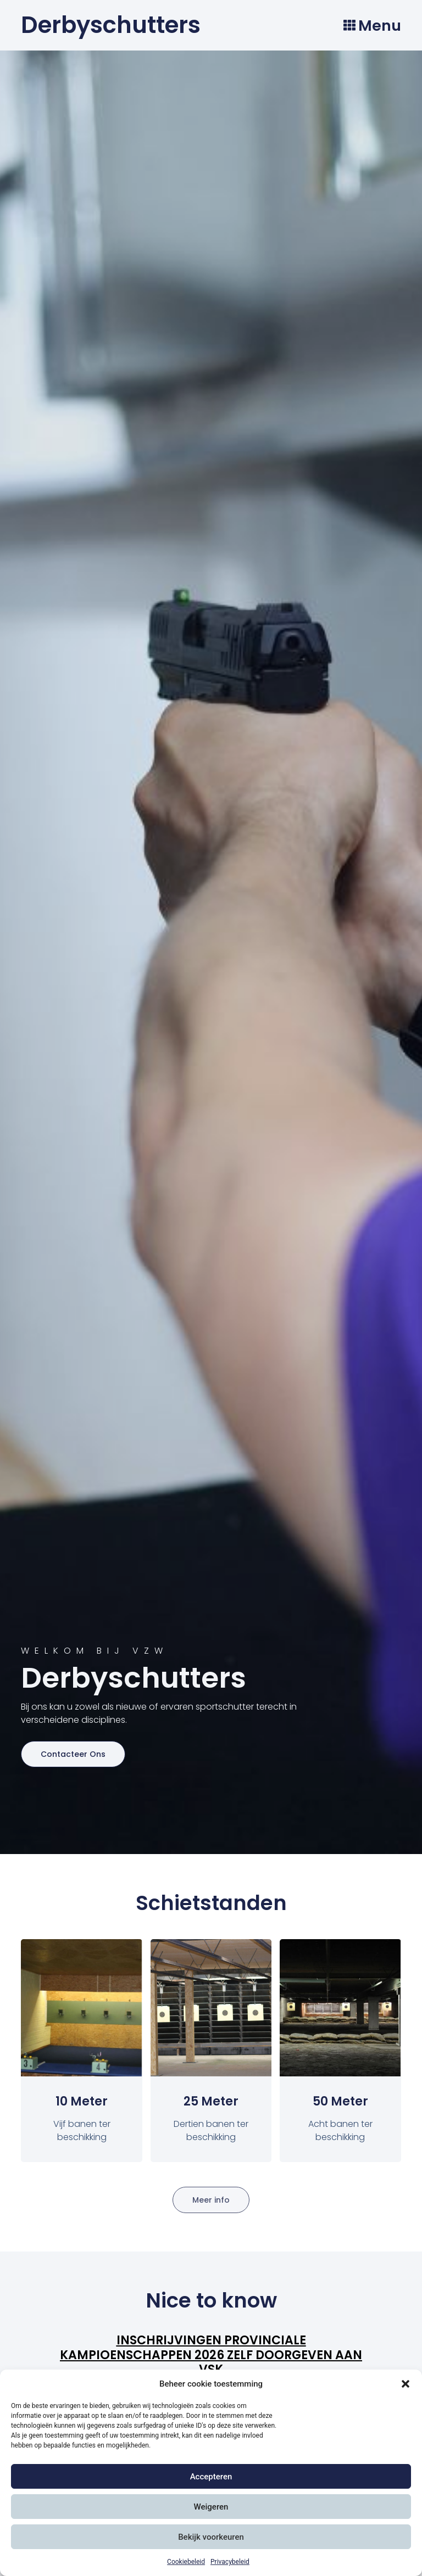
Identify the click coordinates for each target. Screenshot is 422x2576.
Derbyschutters (111, 25)
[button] (405, 2383)
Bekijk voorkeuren (211, 2537)
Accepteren (211, 2477)
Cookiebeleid (186, 2562)
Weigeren (211, 2507)
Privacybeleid (229, 2562)
